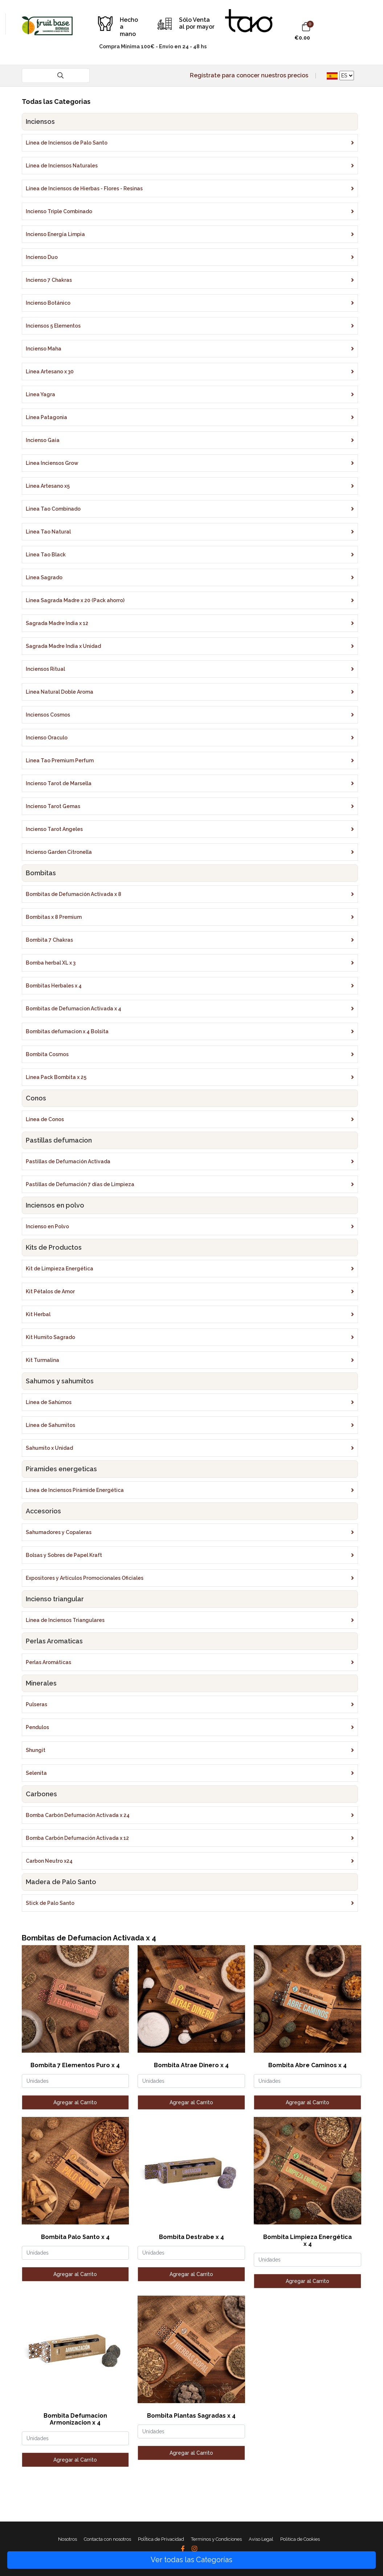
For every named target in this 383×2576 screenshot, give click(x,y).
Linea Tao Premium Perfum (60, 760)
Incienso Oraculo (47, 738)
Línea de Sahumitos (50, 1425)
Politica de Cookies (300, 2539)
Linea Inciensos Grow (52, 463)
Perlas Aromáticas (48, 1662)
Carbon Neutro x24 (49, 1861)
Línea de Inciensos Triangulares (65, 1620)
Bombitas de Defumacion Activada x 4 (73, 1008)
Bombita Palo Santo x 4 (75, 2237)
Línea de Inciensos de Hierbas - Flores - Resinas (84, 188)
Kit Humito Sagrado (50, 1337)
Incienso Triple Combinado (59, 211)
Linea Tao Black (46, 554)
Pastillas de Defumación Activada (68, 1161)
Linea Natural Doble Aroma (59, 692)
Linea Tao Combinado (53, 509)
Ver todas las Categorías (191, 2560)
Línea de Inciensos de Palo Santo (66, 143)
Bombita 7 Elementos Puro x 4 (75, 2065)
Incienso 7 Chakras (49, 280)
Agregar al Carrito (75, 2102)
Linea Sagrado (44, 577)
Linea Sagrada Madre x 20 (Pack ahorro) (75, 600)
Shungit (35, 1750)
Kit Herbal (38, 1314)
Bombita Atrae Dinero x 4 (191, 2065)
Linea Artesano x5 (48, 486)
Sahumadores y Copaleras (58, 1532)
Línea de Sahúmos (49, 1402)
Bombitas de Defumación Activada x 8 (73, 894)
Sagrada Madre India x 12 (57, 623)
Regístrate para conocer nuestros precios (249, 75)
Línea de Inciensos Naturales (62, 166)
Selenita (36, 1773)
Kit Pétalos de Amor (50, 1291)
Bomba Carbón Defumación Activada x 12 (77, 1838)
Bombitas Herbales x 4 (54, 986)
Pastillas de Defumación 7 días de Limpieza (80, 1184)
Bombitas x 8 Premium (54, 917)
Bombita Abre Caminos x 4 (307, 2065)
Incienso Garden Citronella (59, 852)
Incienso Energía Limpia (55, 234)
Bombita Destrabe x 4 (191, 2237)
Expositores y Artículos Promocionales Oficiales (84, 1578)
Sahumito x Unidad (49, 1448)
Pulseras (36, 1704)
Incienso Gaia (43, 440)
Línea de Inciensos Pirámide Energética (75, 1490)
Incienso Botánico (48, 303)
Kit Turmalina (42, 1360)
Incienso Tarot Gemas (53, 806)
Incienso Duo (42, 257)
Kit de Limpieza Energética (59, 1268)
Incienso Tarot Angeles (54, 829)
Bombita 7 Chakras (49, 940)
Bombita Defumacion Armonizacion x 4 (75, 2419)
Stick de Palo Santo (50, 1903)
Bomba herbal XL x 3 (51, 963)
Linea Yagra (40, 394)
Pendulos (37, 1727)
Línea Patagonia (46, 417)
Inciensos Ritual (45, 669)
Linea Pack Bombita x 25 (56, 1077)
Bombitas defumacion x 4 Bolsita (67, 1031)
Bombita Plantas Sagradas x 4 (191, 2415)
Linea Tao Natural (48, 532)
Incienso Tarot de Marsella (58, 783)
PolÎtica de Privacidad (161, 2539)
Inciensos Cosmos (48, 715)
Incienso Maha (43, 349)
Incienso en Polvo (47, 1226)
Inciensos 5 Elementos (53, 326)
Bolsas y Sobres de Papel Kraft (64, 1555)
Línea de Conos (45, 1119)
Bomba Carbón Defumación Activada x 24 (78, 1815)
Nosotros (67, 2539)
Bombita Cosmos (47, 1054)
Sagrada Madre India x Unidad (63, 646)
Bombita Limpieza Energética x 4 (307, 2240)
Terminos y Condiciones (216, 2539)
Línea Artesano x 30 (50, 371)
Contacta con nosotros (107, 2539)
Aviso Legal (261, 2539)
